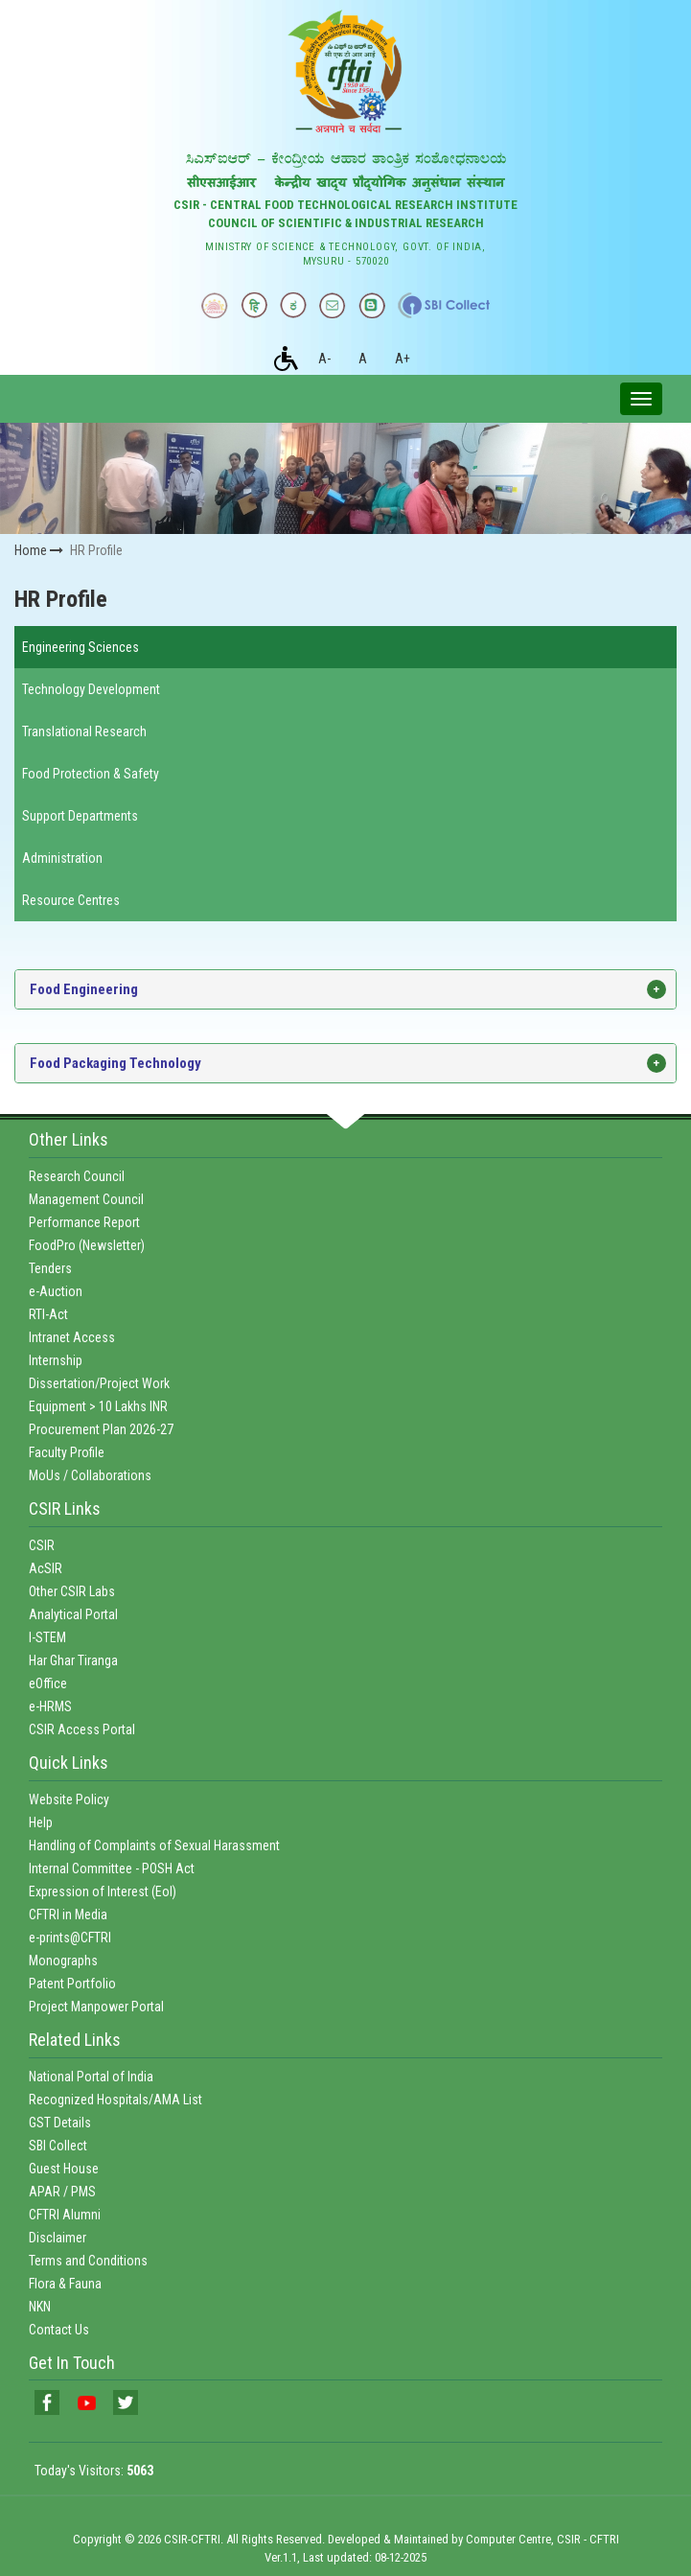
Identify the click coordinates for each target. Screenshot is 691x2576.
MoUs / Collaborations (90, 1475)
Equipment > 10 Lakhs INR (98, 1406)
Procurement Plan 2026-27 (101, 1429)
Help (41, 1822)
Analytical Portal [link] (73, 1614)
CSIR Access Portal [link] (82, 1729)
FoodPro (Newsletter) (87, 1245)
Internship (55, 1360)
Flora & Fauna (65, 2283)
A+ (402, 358)
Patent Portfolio (72, 1983)
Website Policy (69, 1799)
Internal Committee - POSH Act (112, 1868)
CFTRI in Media (68, 1914)
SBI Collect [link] (58, 2145)
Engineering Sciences (80, 647)
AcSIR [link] (45, 1568)
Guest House (64, 2168)
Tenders (50, 1268)
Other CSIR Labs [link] (72, 1591)
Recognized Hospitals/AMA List (115, 2099)
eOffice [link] (48, 1683)
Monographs (63, 1960)
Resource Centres (71, 900)
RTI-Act (48, 1314)
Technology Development (91, 689)
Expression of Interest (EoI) (102, 1891)
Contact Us (59, 2329)
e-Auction (55, 1291)
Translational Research (84, 731)
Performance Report (84, 1222)
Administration (62, 858)
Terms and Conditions (88, 2260)
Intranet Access (72, 1337)
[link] (47, 2402)
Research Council (77, 1176)
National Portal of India (91, 2076)
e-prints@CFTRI (70, 1937)
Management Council (86, 1199)
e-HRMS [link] (50, 1706)
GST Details (60, 2122)
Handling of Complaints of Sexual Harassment (154, 1845)
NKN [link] (40, 2306)
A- (324, 358)
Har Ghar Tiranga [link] (73, 1660)
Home (38, 550)
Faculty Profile (66, 1452)
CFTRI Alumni (65, 2214)
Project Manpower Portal (96, 2006)
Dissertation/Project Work (99, 1383)
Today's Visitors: (94, 2470)
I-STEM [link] (47, 1637)
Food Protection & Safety (90, 773)
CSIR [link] (42, 1545)
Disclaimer (57, 2237)
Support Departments (80, 816)
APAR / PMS (62, 2191)
